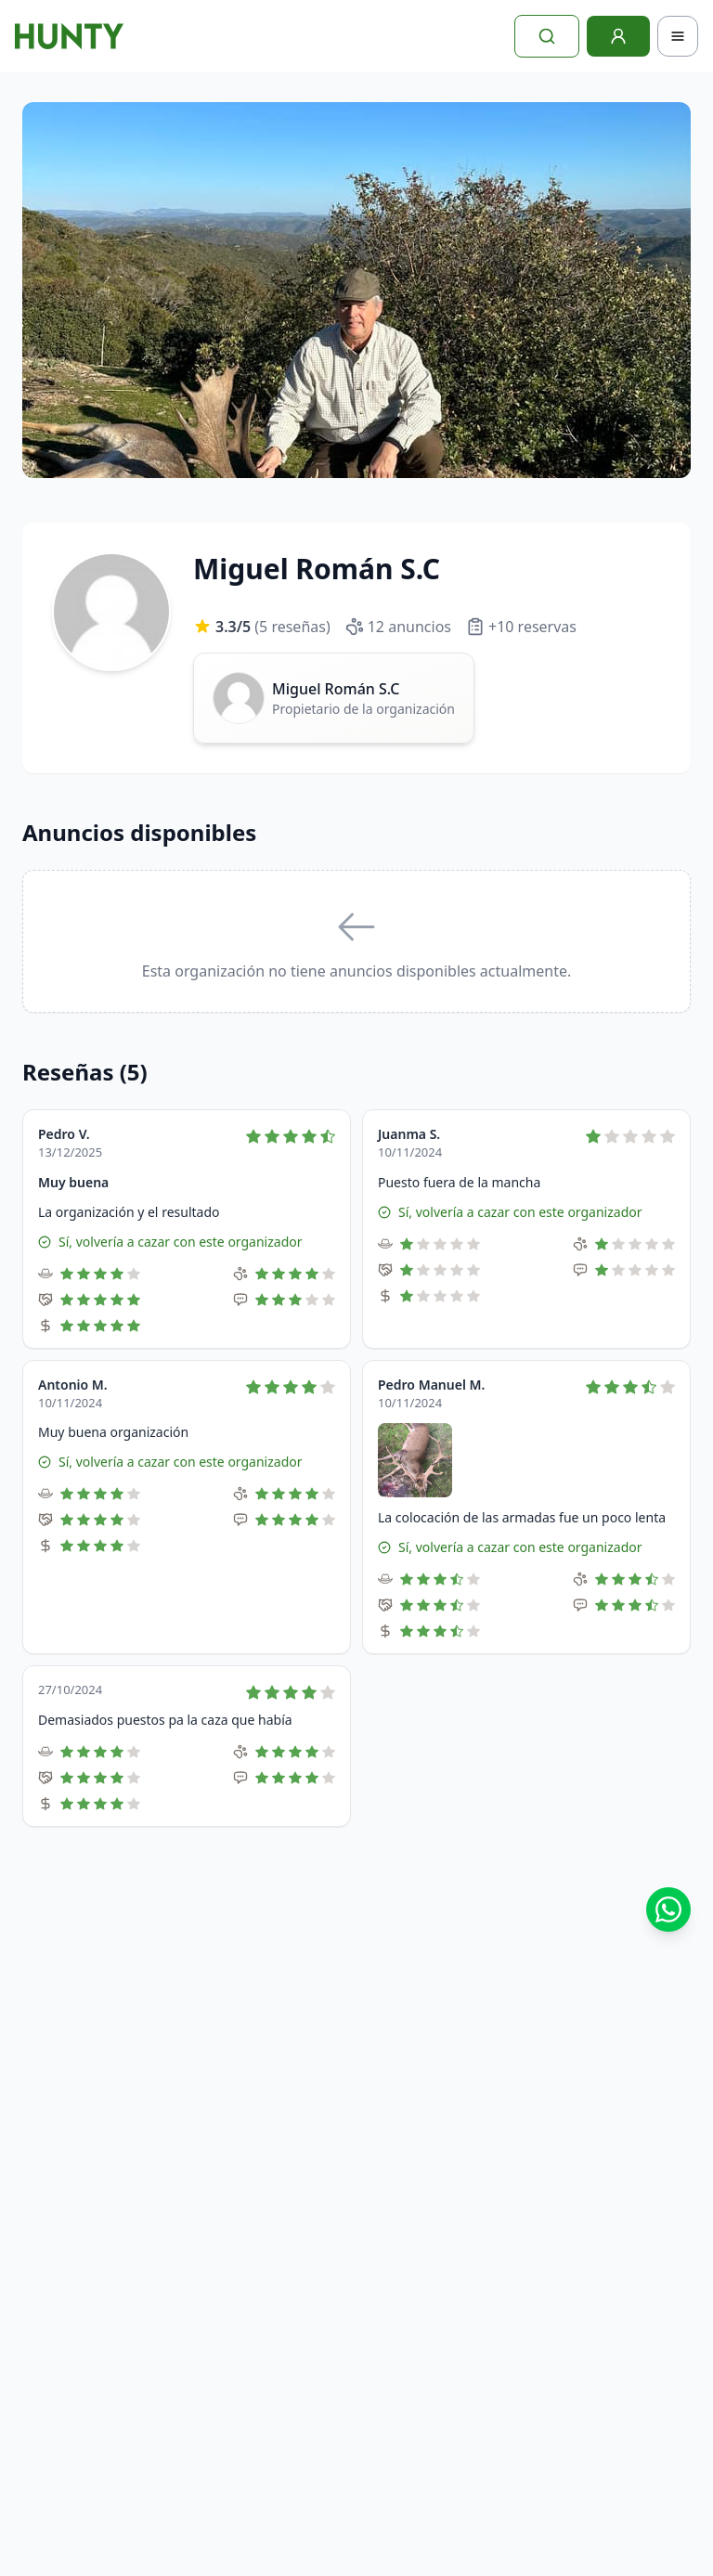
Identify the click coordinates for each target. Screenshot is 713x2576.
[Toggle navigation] (677, 36)
